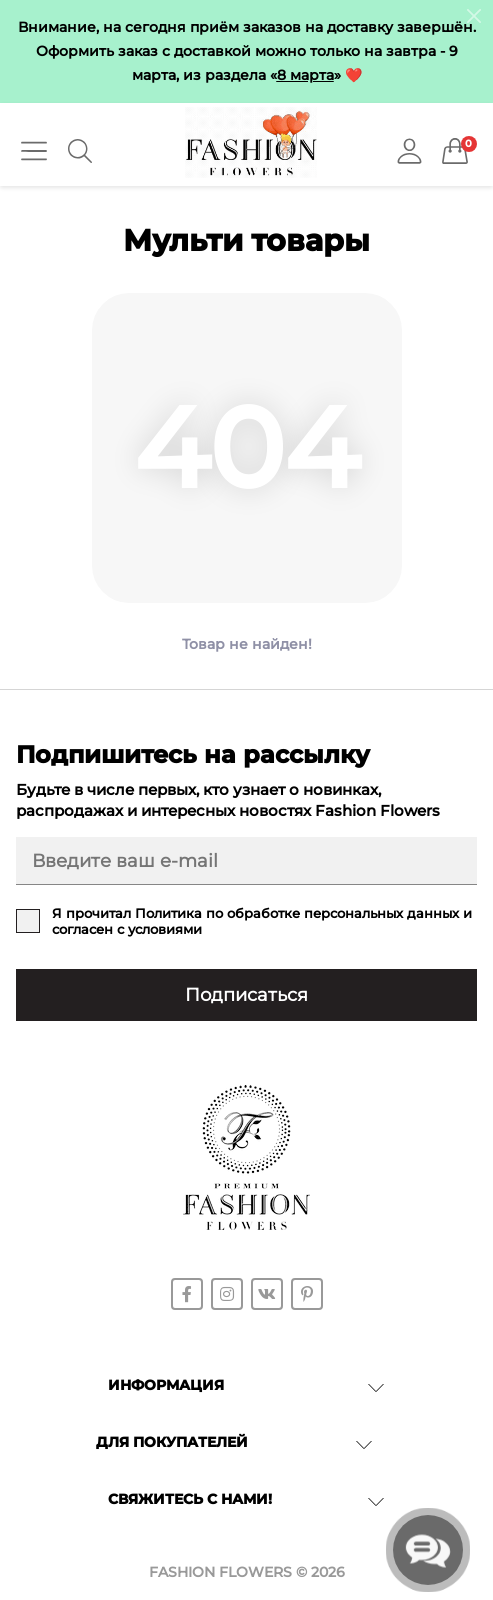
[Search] (80, 151)
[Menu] (34, 151)
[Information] (473, 15)
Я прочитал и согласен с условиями (262, 921)
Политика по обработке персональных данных (297, 913)
